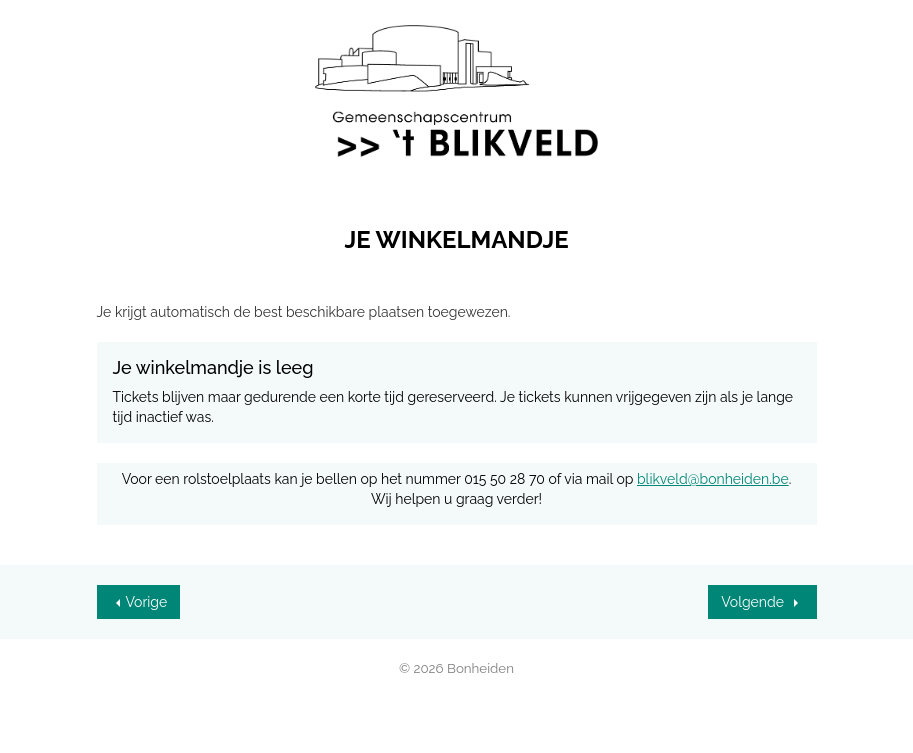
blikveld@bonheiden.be (713, 479)
